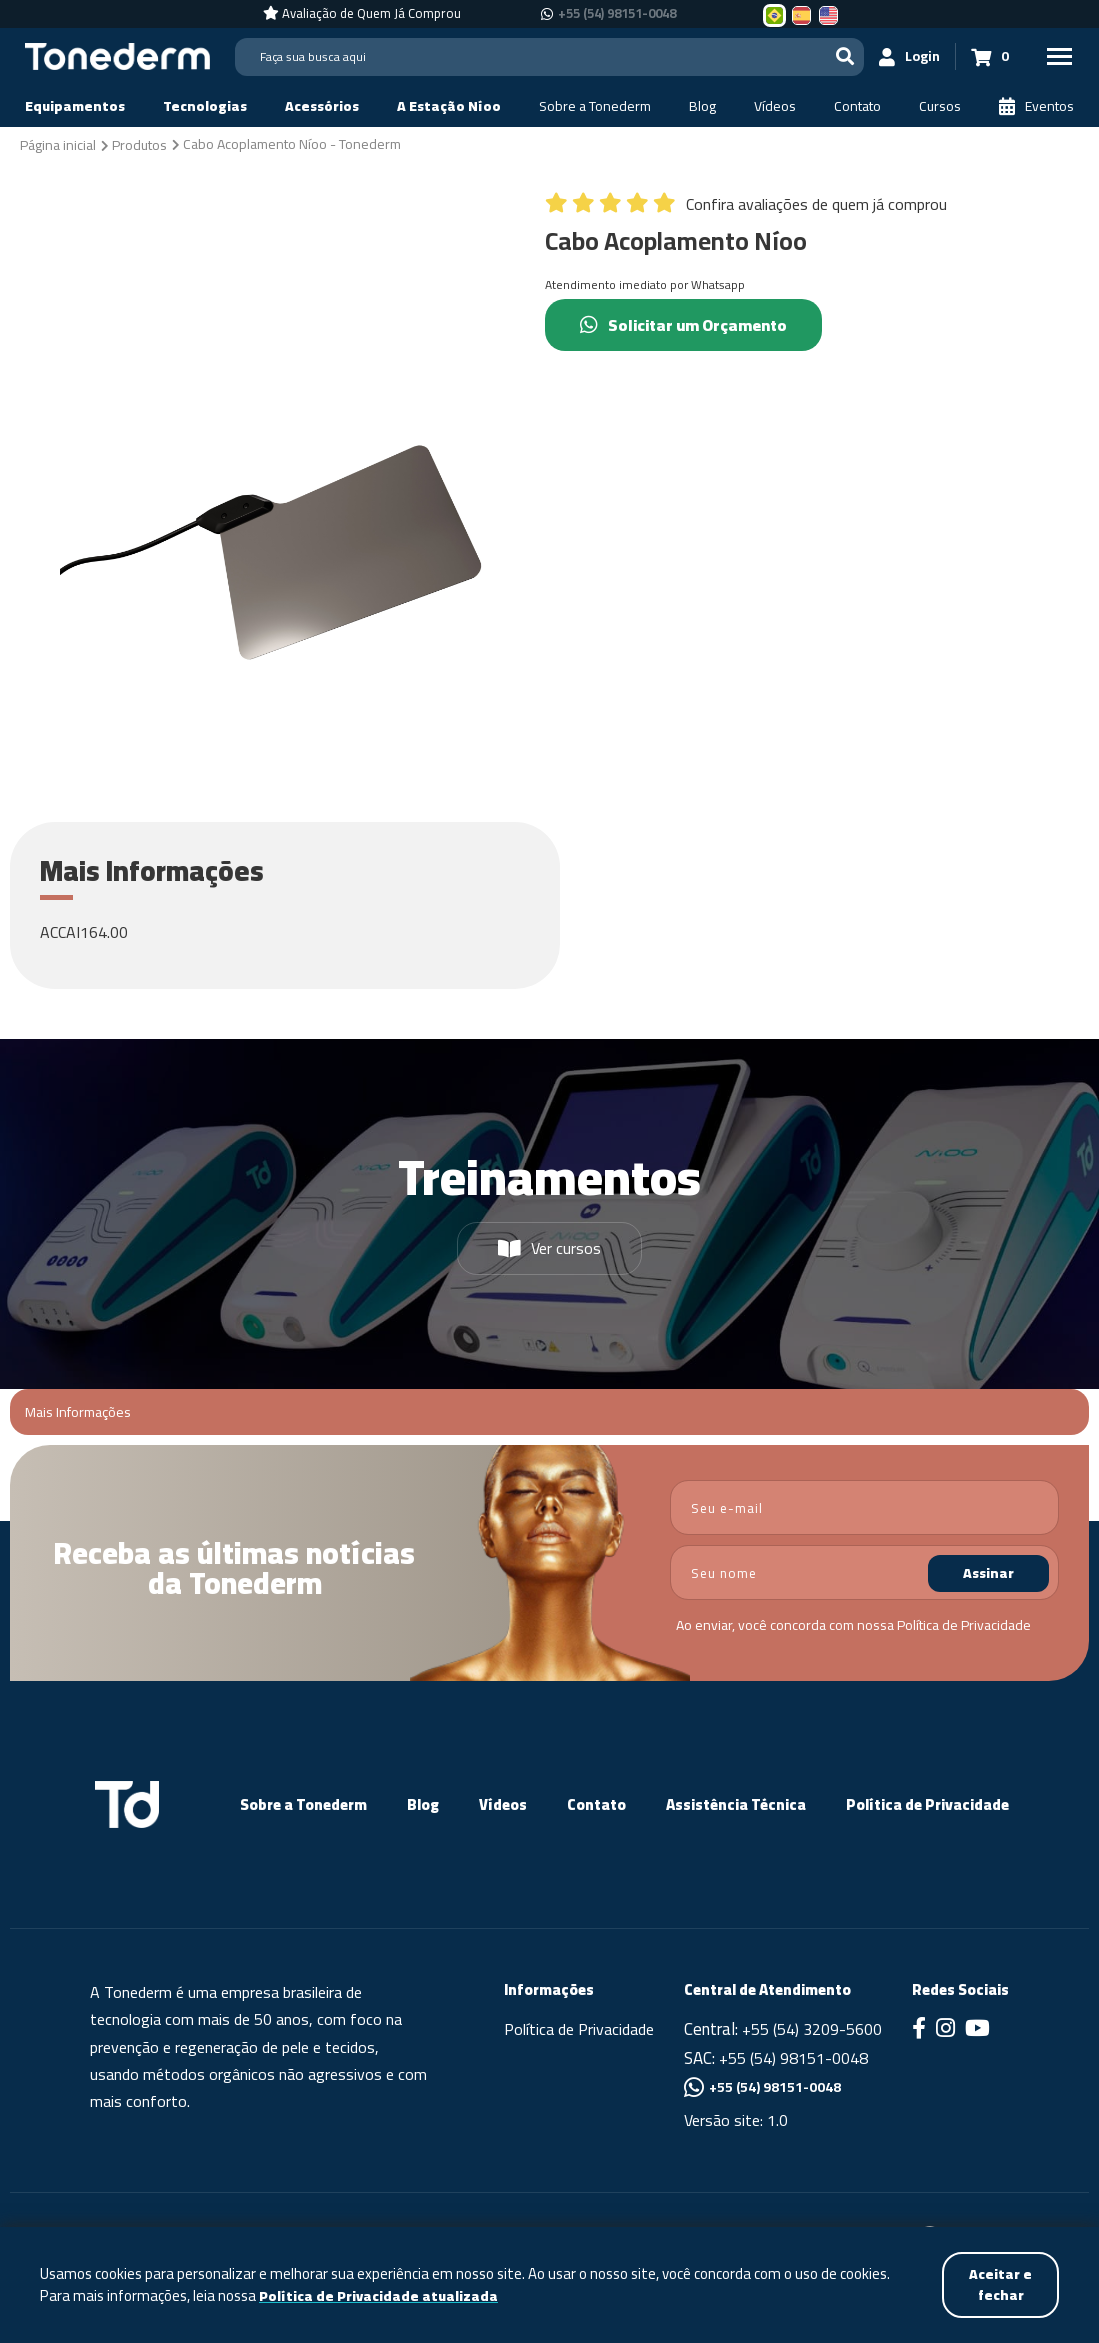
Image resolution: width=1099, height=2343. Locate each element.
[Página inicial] (58, 144)
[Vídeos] (775, 106)
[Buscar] (845, 56)
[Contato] (857, 106)
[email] (865, 1507)
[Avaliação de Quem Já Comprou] (362, 14)
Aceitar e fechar (1000, 2284)
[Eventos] (1036, 106)
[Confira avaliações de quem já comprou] (746, 209)
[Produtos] (139, 144)
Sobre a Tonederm (303, 1804)
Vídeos (503, 1804)
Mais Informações (78, 1412)
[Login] (910, 56)
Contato (596, 1804)
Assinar (988, 1573)
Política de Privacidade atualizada (378, 2296)
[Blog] (702, 106)
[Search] (549, 57)
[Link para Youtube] (977, 2030)
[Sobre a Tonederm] (595, 106)
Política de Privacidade (964, 1625)
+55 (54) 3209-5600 (812, 2029)
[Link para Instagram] (945, 2030)
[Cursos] (940, 106)
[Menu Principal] (1059, 56)
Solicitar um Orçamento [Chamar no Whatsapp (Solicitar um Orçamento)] (683, 325)
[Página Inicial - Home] (117, 55)
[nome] (865, 1572)
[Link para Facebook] (919, 2030)
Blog (423, 1804)
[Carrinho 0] (990, 56)
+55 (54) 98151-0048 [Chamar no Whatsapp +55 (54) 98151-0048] (617, 14)
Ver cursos (549, 1248)
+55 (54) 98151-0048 (793, 2058)
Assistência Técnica (736, 1804)
